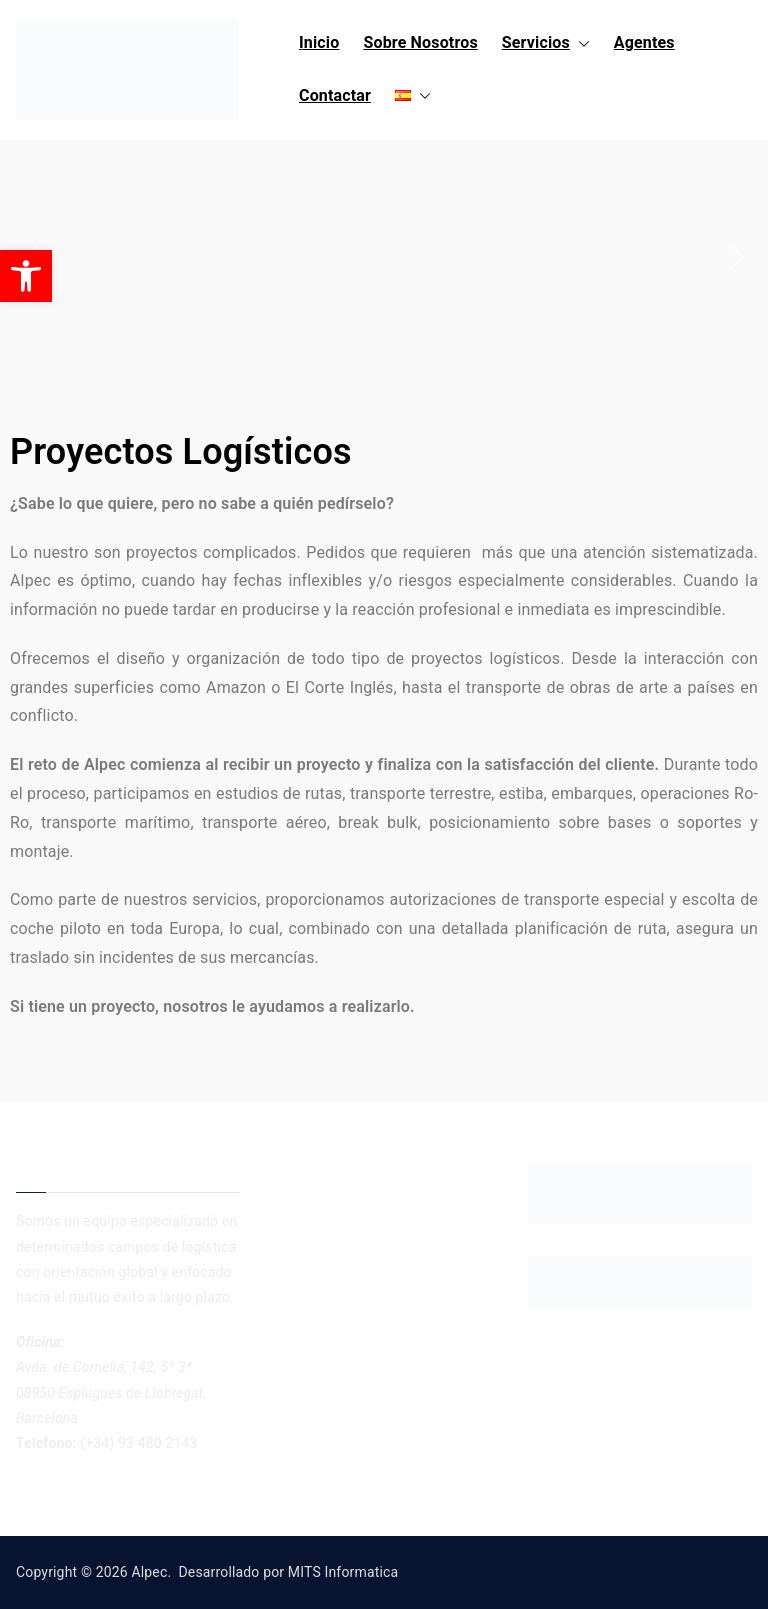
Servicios (546, 43)
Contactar (335, 95)
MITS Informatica (343, 1572)
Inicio (319, 42)
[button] (580, 43)
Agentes (644, 42)
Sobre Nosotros (420, 42)
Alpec (149, 1572)
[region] (384, 257)
